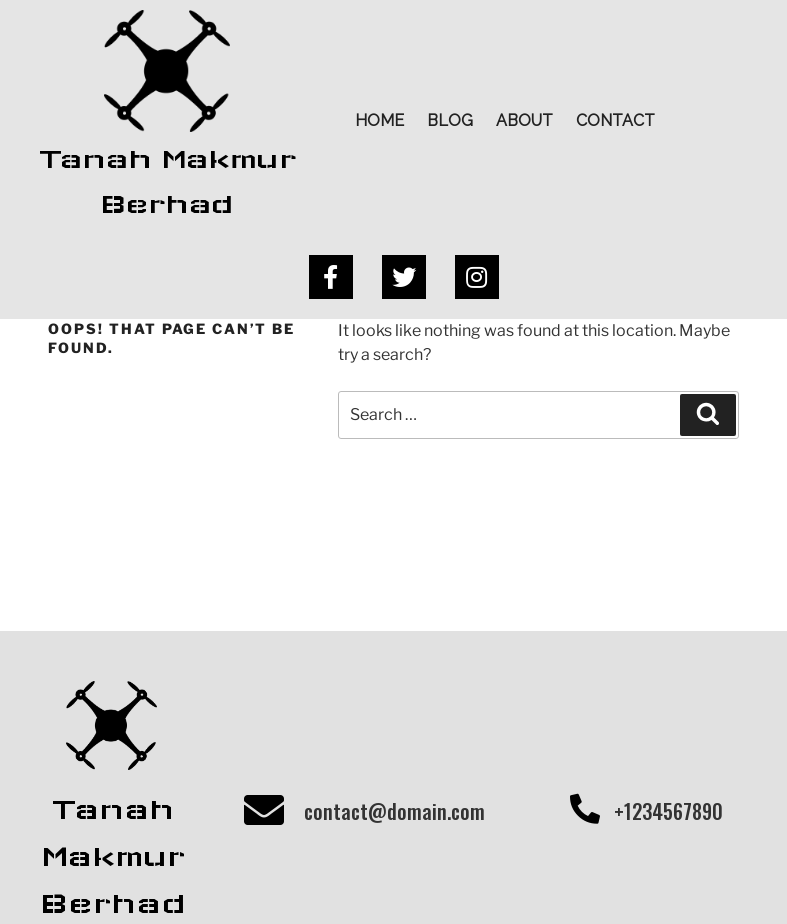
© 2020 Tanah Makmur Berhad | (323, 879)
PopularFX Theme (526, 879)
